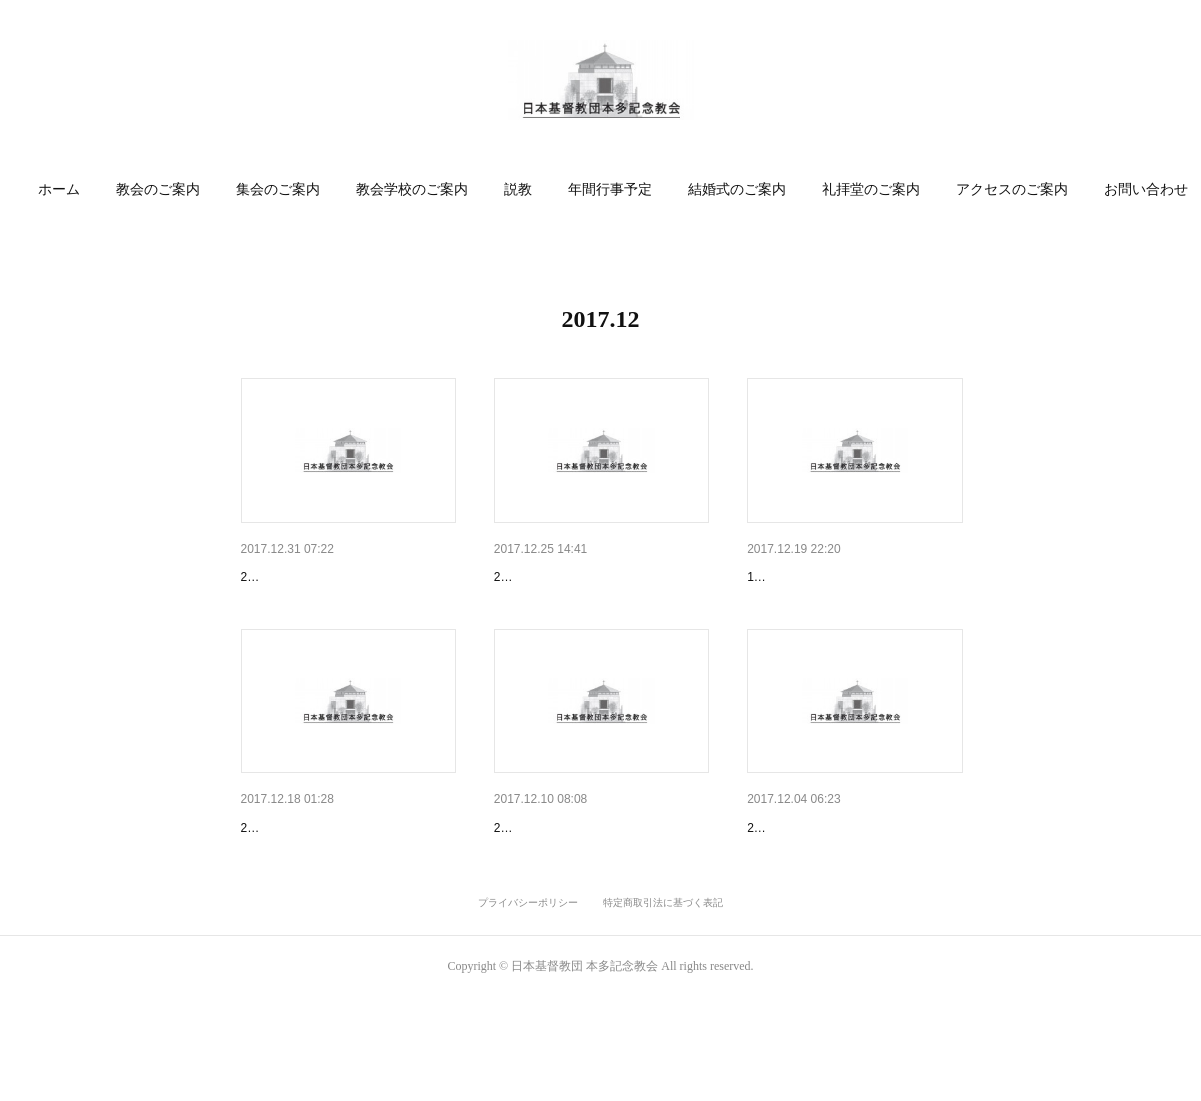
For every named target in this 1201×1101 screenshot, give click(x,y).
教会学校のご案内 (421, 189)
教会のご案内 (167, 189)
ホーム (68, 189)
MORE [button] (1133, 189)
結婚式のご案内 (746, 189)
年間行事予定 (619, 189)
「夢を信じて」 (543, 880)
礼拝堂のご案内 (880, 189)
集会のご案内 (287, 189)
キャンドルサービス (810, 577)
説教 (527, 189)
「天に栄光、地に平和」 (571, 577)
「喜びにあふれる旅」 (311, 577)
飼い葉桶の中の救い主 (311, 880)
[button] (68, 190)
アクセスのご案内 (1021, 189)
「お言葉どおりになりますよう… (852, 880)
